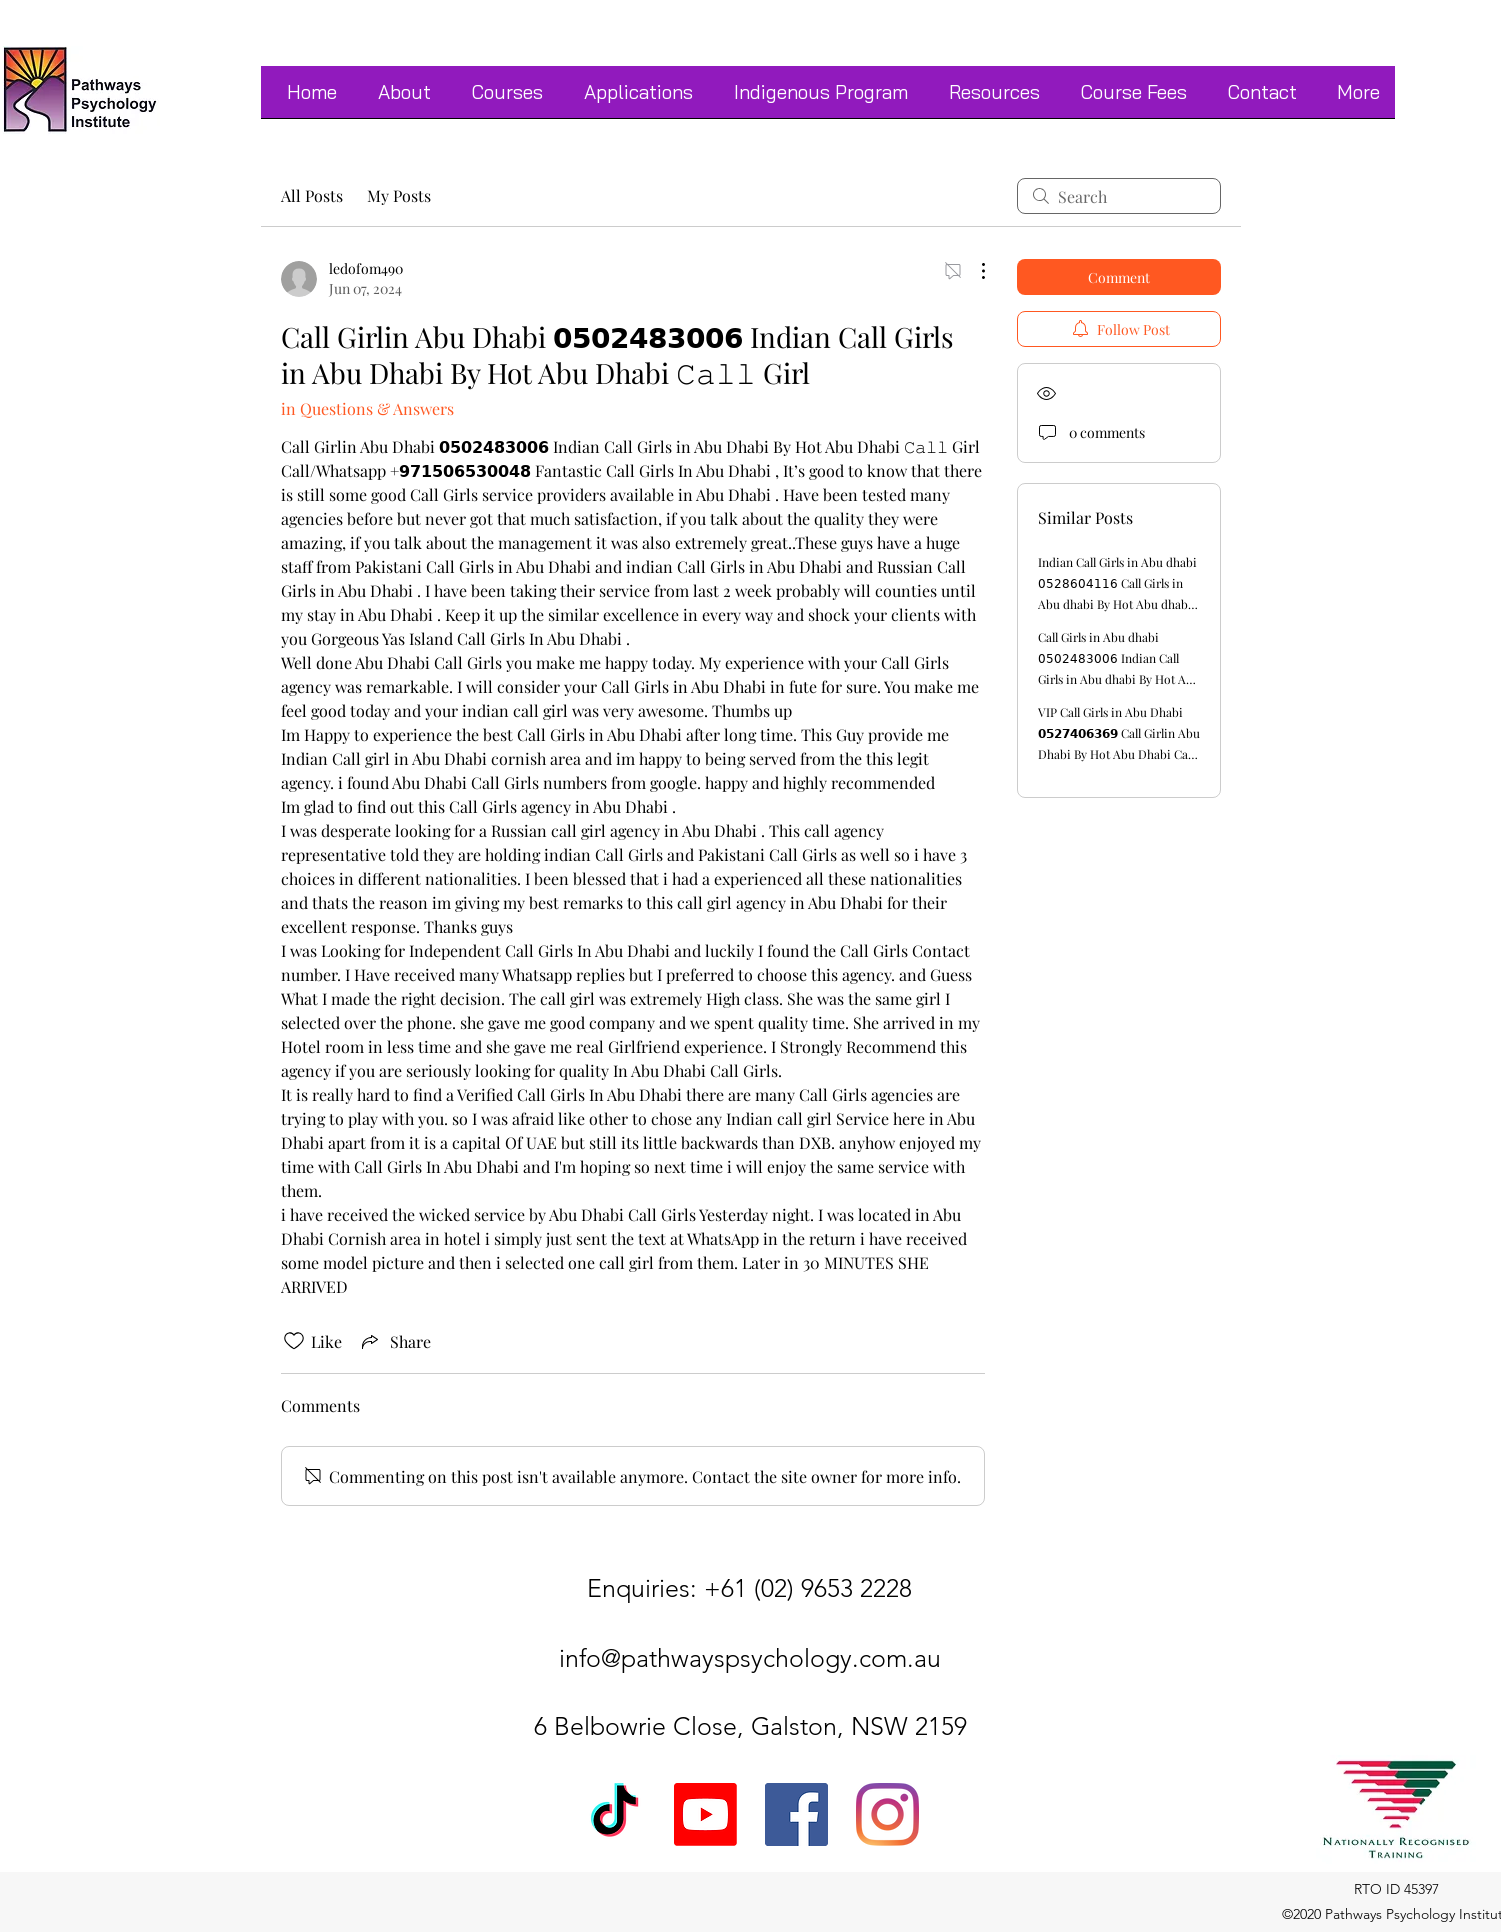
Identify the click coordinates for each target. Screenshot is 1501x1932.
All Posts (312, 195)
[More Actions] (973, 271)
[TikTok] (614, 1814)
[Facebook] (796, 1814)
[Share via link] (394, 1341)
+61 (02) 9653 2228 (808, 1588)
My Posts (399, 195)
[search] (1119, 196)
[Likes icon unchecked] (294, 1341)
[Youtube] (705, 1814)
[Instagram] (887, 1814)
